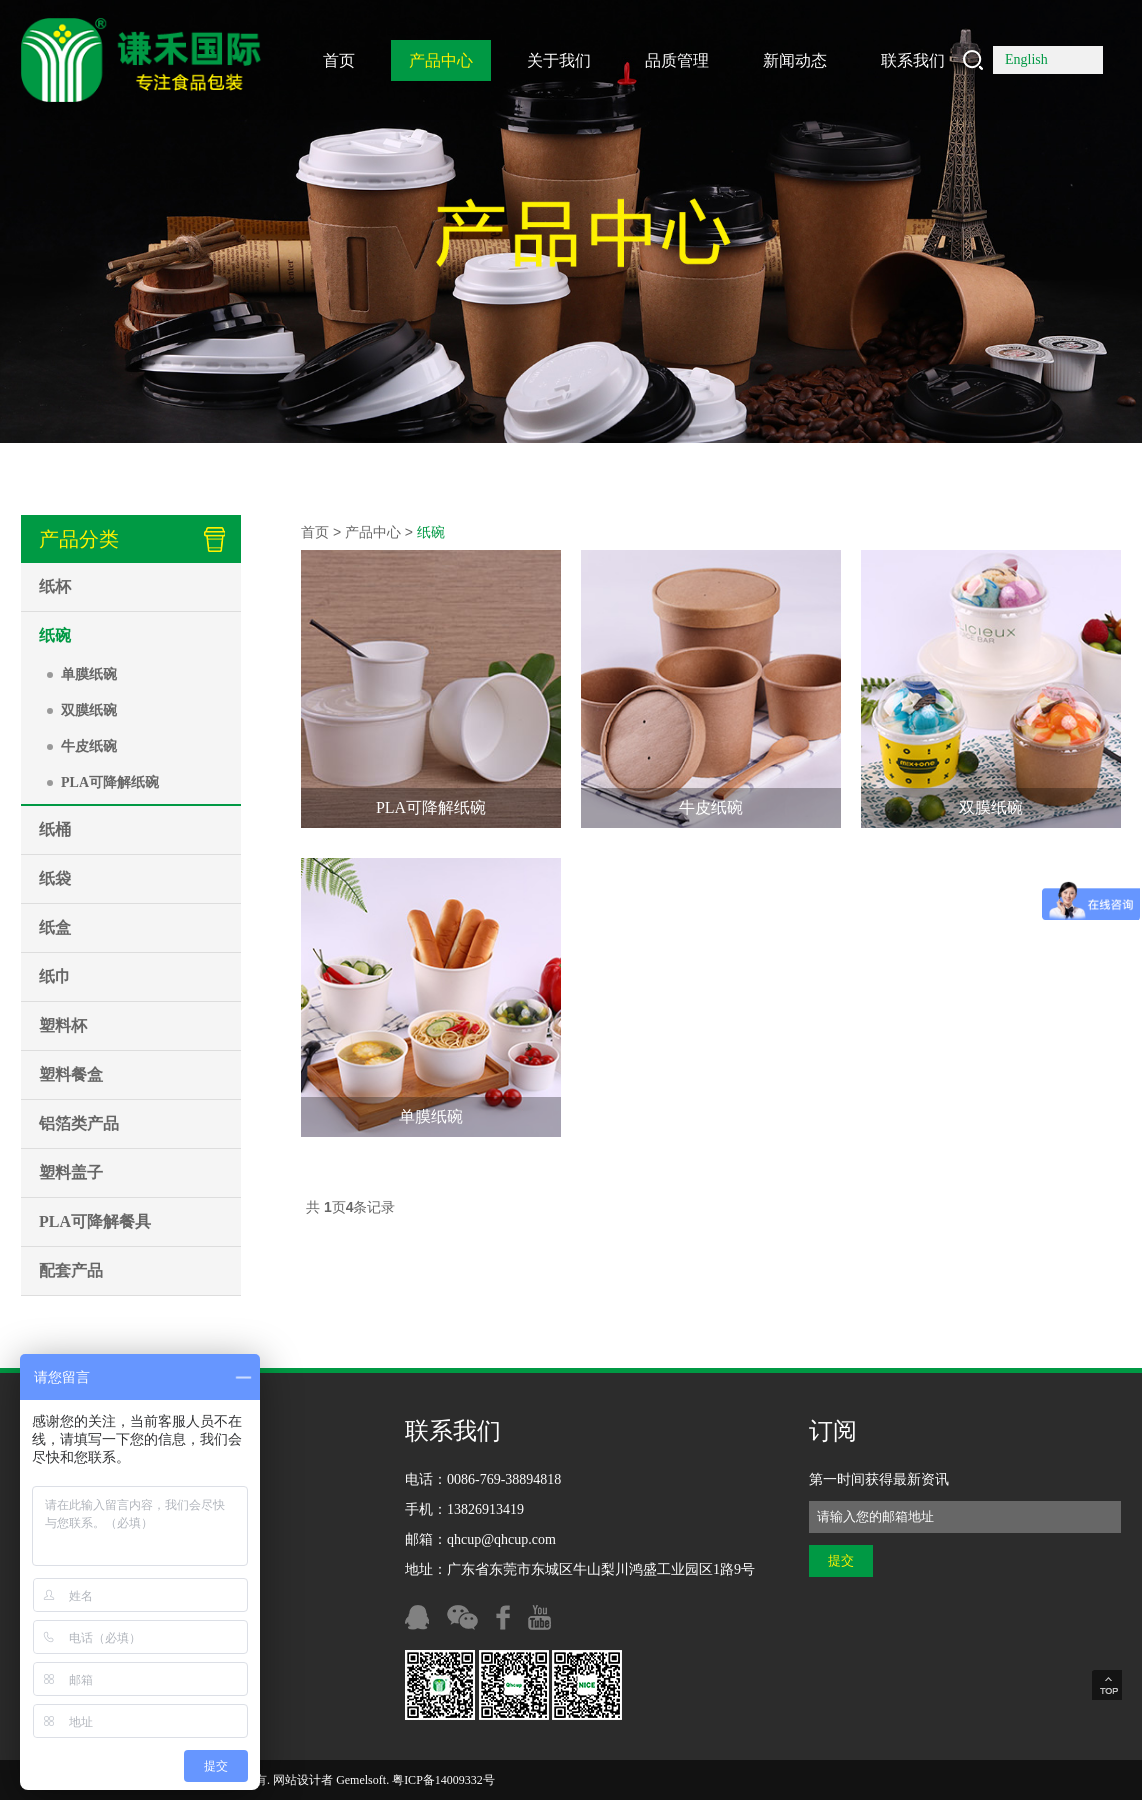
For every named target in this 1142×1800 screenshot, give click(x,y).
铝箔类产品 (79, 1123)
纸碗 (55, 635)
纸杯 (55, 586)
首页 (339, 60)
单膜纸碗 (89, 674)
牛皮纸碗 (89, 746)
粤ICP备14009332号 (443, 1780)
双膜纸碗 (89, 710)
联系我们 (913, 60)
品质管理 (677, 60)
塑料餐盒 (71, 1074)
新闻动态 (795, 60)
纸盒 (55, 927)
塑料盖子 (71, 1172)
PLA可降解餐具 (95, 1221)
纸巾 (55, 976)
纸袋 (55, 878)
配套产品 (71, 1270)
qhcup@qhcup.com (501, 1539)
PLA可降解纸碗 (110, 782)
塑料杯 (63, 1025)
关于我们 (559, 60)
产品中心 (441, 60)
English (1026, 59)
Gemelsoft (361, 1780)
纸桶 (55, 829)
